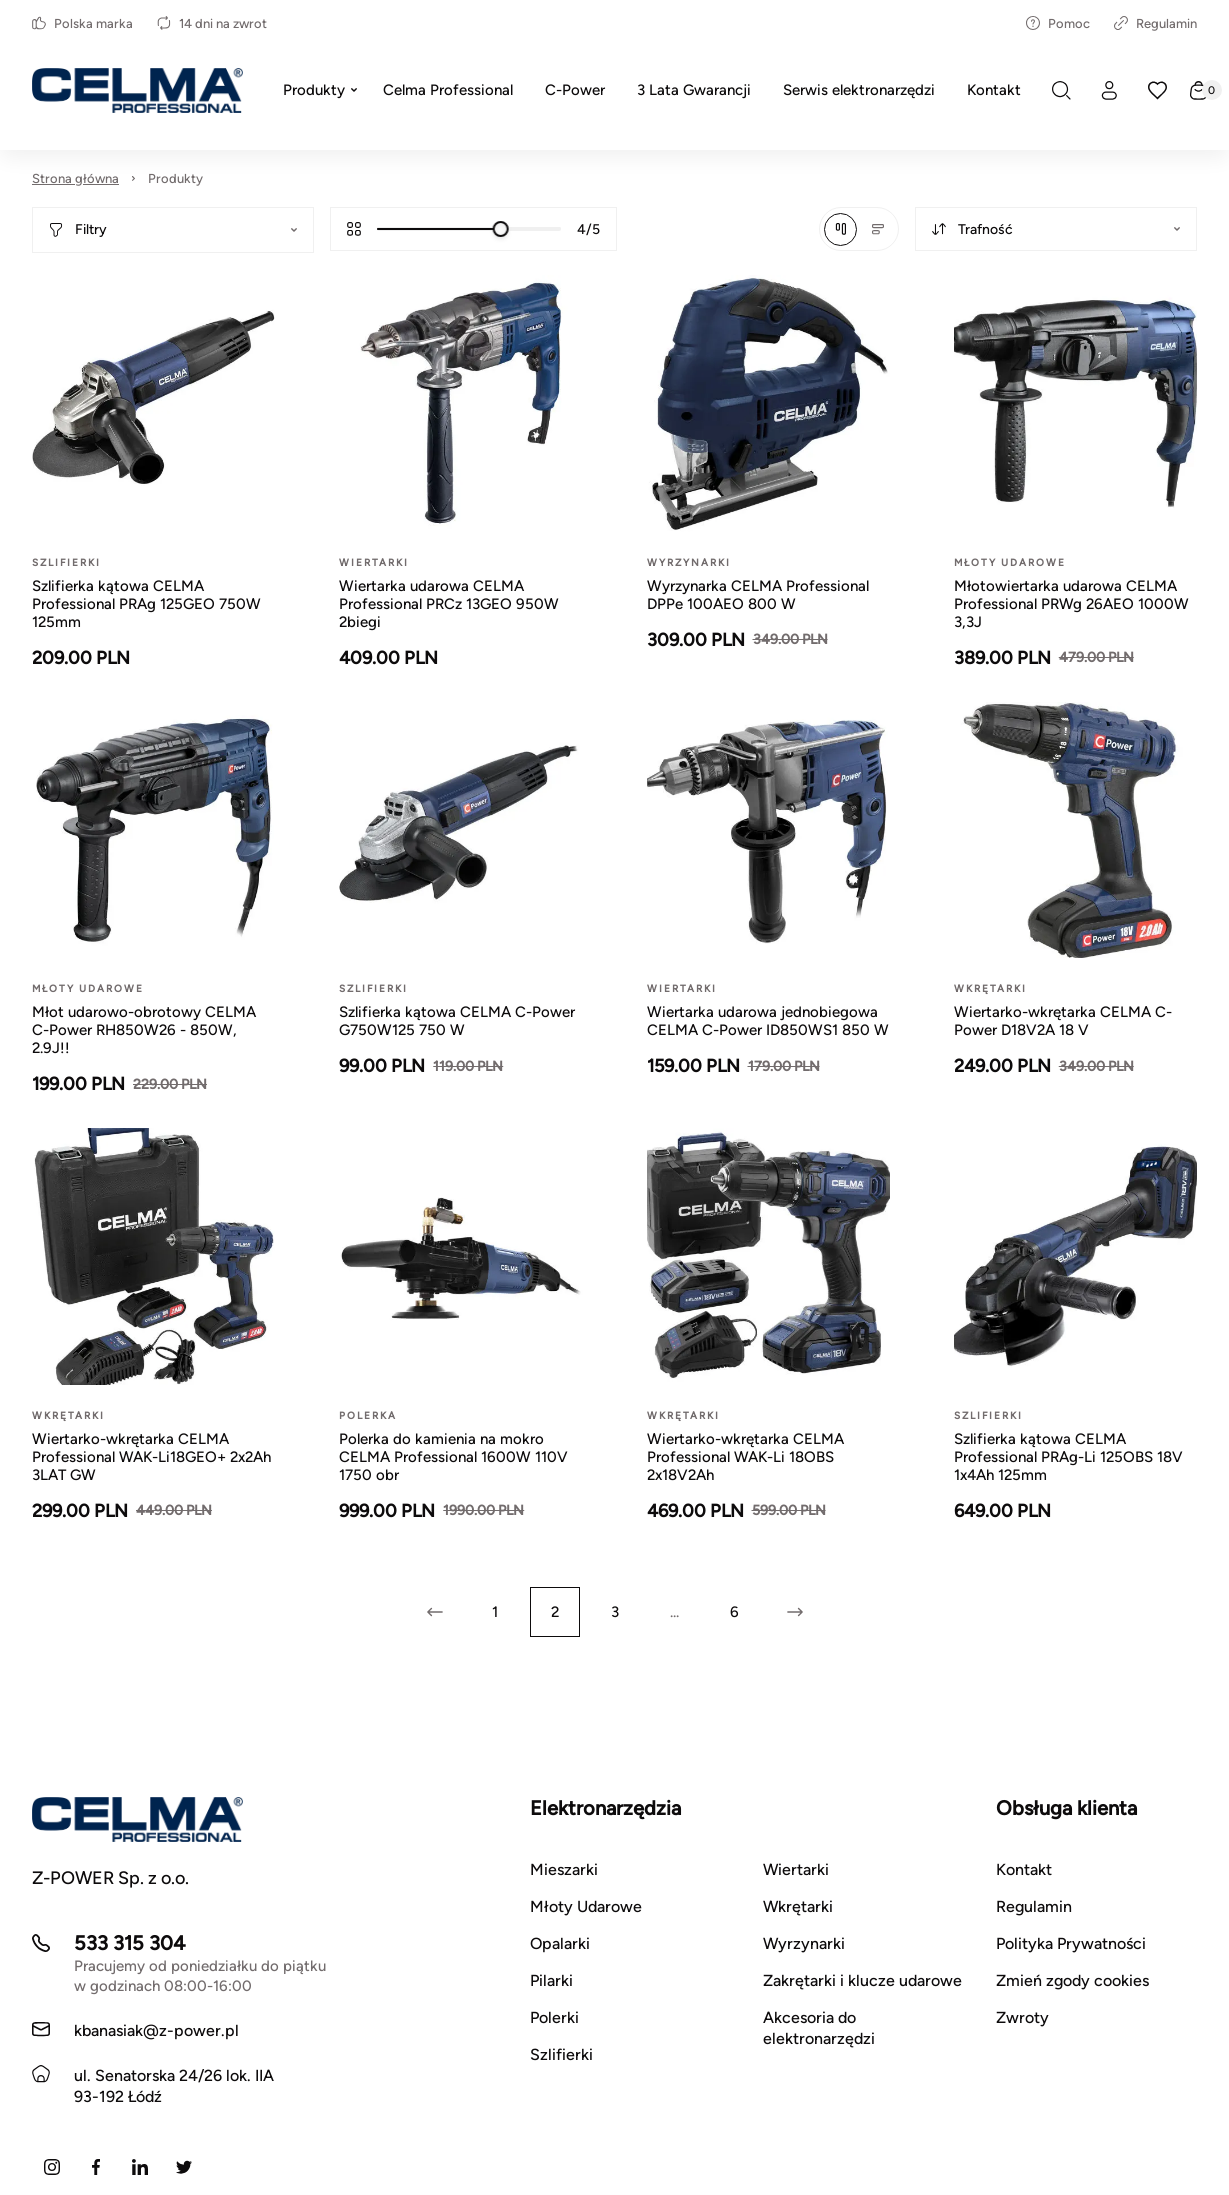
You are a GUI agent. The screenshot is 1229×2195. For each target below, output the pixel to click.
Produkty (175, 178)
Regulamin (1155, 23)
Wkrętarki (798, 1906)
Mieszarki (564, 1869)
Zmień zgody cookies (1072, 1980)
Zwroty (1022, 2017)
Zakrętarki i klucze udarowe (862, 1980)
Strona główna (75, 178)
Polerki (554, 2017)
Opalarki (560, 1943)
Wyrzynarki (804, 1943)
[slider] (501, 229)
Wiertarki (796, 1869)
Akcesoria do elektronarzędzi (819, 2028)
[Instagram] (52, 2167)
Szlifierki (561, 2054)
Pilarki (551, 1980)
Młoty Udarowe (586, 1906)
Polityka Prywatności (1071, 1943)
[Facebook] (96, 2167)
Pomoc (1058, 23)
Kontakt (1024, 1869)
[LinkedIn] (140, 2167)
